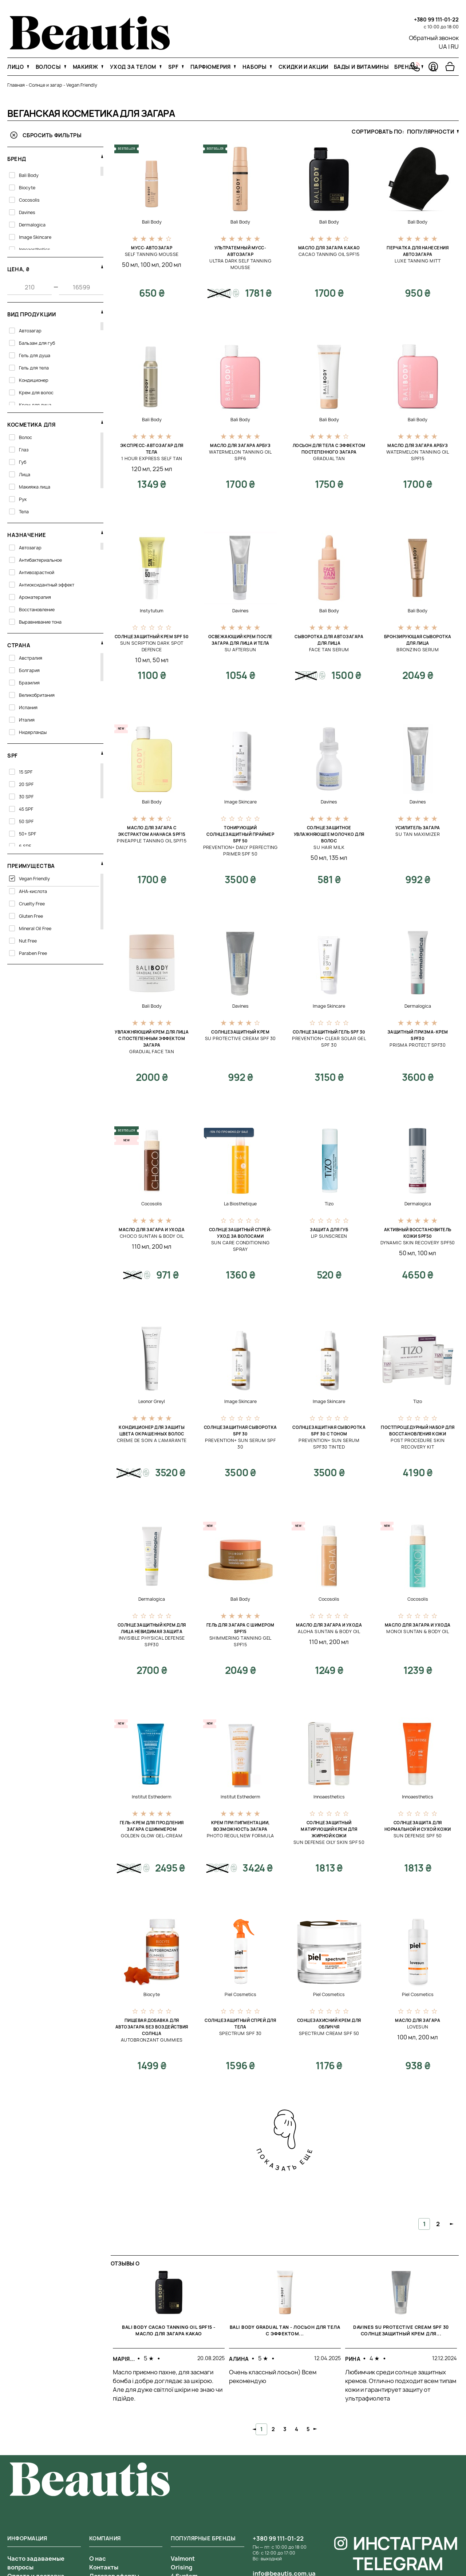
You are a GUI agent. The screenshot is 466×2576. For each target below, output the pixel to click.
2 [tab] (273, 2429)
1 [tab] (261, 2429)
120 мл (140, 469)
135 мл (338, 858)
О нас (97, 2559)
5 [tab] (308, 2429)
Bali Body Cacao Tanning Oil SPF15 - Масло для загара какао (169, 2330)
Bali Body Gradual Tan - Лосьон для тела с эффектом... (285, 2330)
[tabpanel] (169, 2342)
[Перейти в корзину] (450, 66)
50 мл (130, 265)
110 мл (140, 1246)
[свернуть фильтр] (102, 156)
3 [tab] (284, 2429)
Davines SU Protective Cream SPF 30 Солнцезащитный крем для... (401, 2330)
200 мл (171, 265)
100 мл (150, 265)
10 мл (142, 660)
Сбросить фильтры (45, 135)
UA (443, 47)
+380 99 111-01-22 (436, 19)
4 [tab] (296, 2429)
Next (315, 2429)
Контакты (103, 2567)
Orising (181, 2567)
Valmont (183, 2559)
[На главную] (89, 48)
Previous (254, 2429)
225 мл (162, 469)
